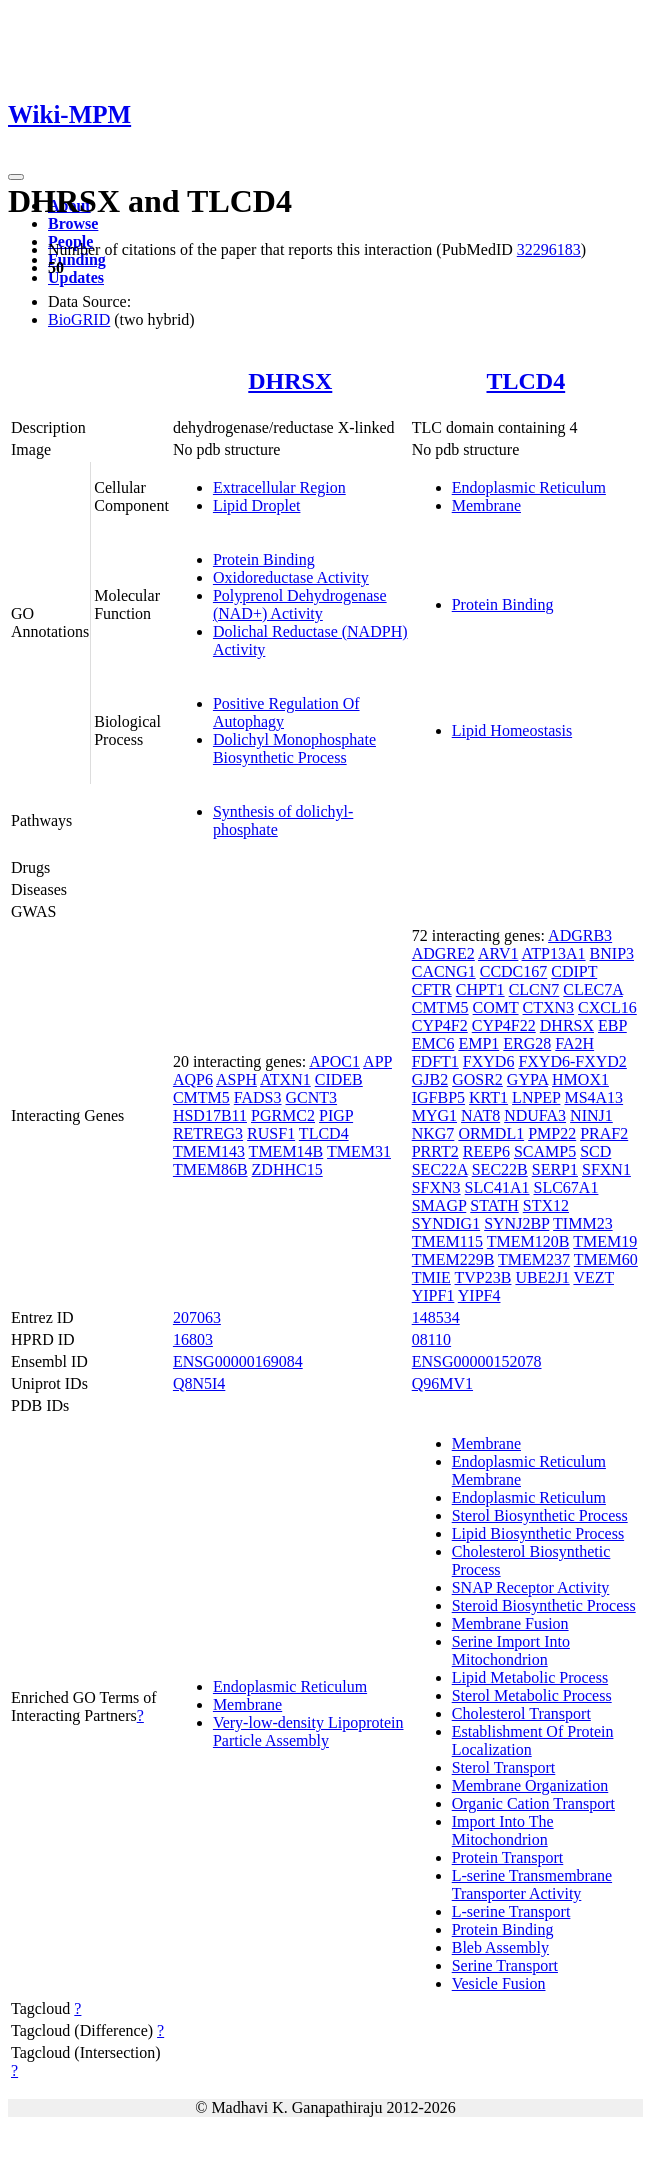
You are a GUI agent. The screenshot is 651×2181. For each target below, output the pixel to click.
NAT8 (480, 1115)
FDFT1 (435, 1061)
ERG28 (527, 1043)
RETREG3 (208, 1133)
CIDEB (339, 1079)
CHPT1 (480, 989)
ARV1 (498, 953)
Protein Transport (508, 1857)
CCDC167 (514, 971)
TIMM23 (583, 1223)
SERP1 (555, 1169)
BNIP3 (612, 953)
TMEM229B (453, 1259)
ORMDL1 (491, 1133)
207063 (197, 1317)
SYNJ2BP (516, 1223)
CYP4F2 (440, 1025)
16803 (193, 1339)
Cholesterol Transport (521, 1713)
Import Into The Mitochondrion (503, 1830)
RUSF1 (271, 1133)
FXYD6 (489, 1061)
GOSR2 (477, 1079)
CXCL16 (607, 1007)
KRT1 (488, 1097)
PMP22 (552, 1133)
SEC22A (440, 1169)
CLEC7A (593, 989)
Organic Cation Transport (533, 1803)
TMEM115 (447, 1241)
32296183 (549, 249)
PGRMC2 (283, 1115)
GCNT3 (312, 1097)
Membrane (486, 505)
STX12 (546, 1205)
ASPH (236, 1079)
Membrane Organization (530, 1785)
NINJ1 (591, 1115)
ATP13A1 (554, 953)
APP (377, 1061)
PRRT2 (435, 1151)
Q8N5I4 (199, 1383)
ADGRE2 (443, 953)
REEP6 (486, 1151)
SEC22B (500, 1169)
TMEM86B (210, 1169)
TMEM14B (286, 1151)
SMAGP (439, 1205)
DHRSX (290, 381)
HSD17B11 (210, 1115)
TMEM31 (359, 1151)
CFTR (432, 989)
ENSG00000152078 (477, 1361)
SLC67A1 (566, 1187)
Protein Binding (264, 559)
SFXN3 (436, 1187)
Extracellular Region (279, 487)
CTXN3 (549, 1007)
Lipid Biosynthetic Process (538, 1533)
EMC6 (433, 1043)
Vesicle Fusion (499, 1983)
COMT (496, 1007)
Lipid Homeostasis (512, 730)
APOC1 (334, 1061)
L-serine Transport (511, 1911)
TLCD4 (526, 381)
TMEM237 (534, 1259)
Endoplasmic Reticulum (529, 487)
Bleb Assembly (500, 1947)
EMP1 (478, 1043)
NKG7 (433, 1133)
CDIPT (574, 971)
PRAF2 (604, 1133)
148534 (436, 1317)
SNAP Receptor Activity (531, 1587)
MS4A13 (593, 1097)
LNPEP (536, 1097)
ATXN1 (285, 1079)
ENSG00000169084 (238, 1361)
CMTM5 (201, 1097)
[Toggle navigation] (16, 177)
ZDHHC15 (287, 1169)
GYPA (527, 1079)
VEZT (593, 1277)
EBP (612, 1025)
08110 (431, 1339)
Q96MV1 (442, 1383)
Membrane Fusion (510, 1623)
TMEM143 (209, 1151)
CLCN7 (534, 989)
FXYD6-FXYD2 (572, 1061)
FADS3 (258, 1097)
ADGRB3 (580, 935)
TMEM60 (606, 1259)
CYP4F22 (504, 1025)
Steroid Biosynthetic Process (544, 1605)
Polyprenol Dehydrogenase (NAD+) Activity (300, 604)
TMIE (431, 1277)
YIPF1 (433, 1295)
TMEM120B (528, 1241)
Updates (76, 277)
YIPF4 (479, 1295)
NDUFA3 (535, 1115)
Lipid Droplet (257, 505)
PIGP (336, 1115)
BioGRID (79, 319)
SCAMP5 (545, 1151)
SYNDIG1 (446, 1223)
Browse (73, 223)
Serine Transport (505, 1965)
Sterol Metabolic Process (532, 1695)
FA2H (574, 1043)
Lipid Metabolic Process (530, 1677)
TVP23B (483, 1277)
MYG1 (434, 1115)
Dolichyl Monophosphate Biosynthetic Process (294, 748)
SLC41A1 (497, 1187)
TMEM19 (605, 1241)
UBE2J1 (542, 1277)
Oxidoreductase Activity (291, 577)
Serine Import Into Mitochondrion (511, 1650)
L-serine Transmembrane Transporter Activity (532, 1884)
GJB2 (430, 1079)
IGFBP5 (438, 1097)
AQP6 (193, 1079)
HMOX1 (580, 1079)
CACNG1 (444, 971)
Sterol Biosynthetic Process (540, 1515)
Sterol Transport (504, 1767)
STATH (494, 1205)
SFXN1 (606, 1169)
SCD (595, 1151)
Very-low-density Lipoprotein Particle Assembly (308, 1731)
